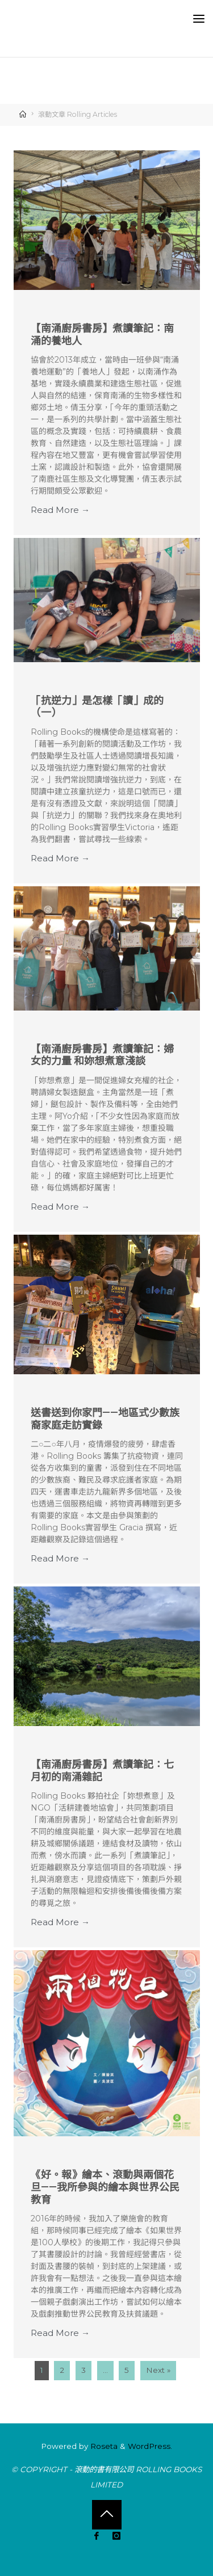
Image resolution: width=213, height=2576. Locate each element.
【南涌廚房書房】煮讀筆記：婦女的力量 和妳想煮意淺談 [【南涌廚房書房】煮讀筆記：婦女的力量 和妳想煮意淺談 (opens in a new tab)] (102, 1055)
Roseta (103, 2446)
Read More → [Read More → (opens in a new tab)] (60, 510)
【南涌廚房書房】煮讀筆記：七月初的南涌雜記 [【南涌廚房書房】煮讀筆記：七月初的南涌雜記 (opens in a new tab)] (102, 1771)
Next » (157, 2370)
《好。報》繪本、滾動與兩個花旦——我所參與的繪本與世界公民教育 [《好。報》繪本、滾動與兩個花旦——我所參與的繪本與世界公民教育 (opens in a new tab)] (105, 2187)
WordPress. (150, 2446)
